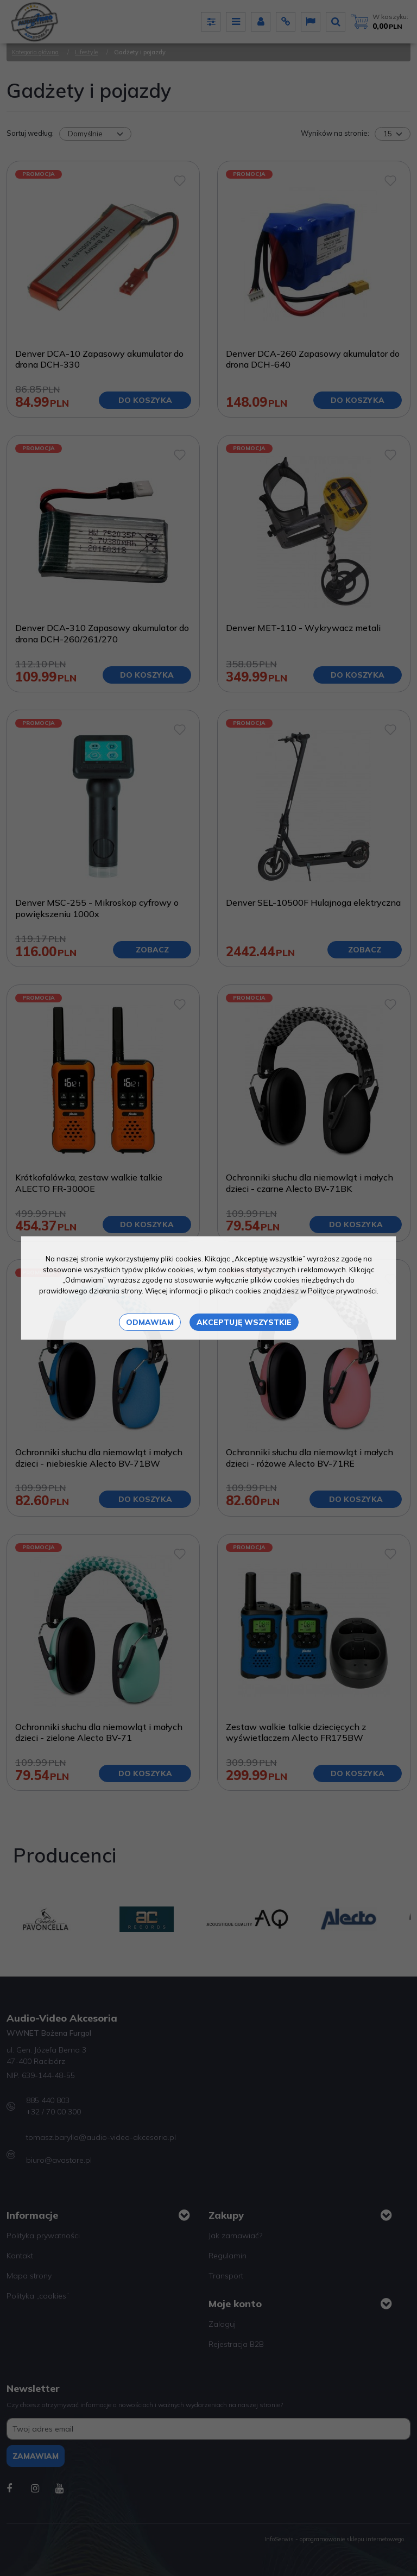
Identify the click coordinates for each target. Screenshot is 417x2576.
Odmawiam (150, 1322)
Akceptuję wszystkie (244, 1322)
